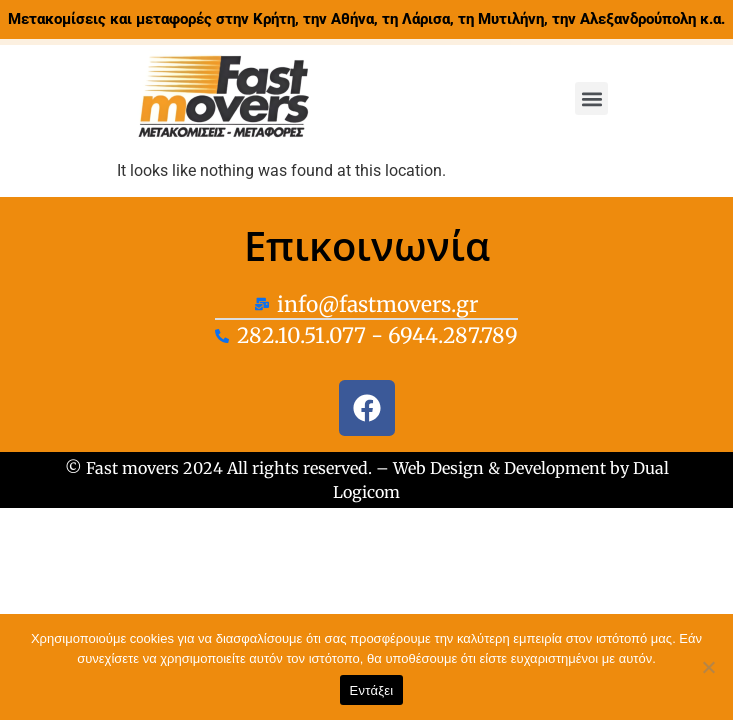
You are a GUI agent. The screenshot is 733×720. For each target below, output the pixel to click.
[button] (591, 98)
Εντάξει (372, 690)
